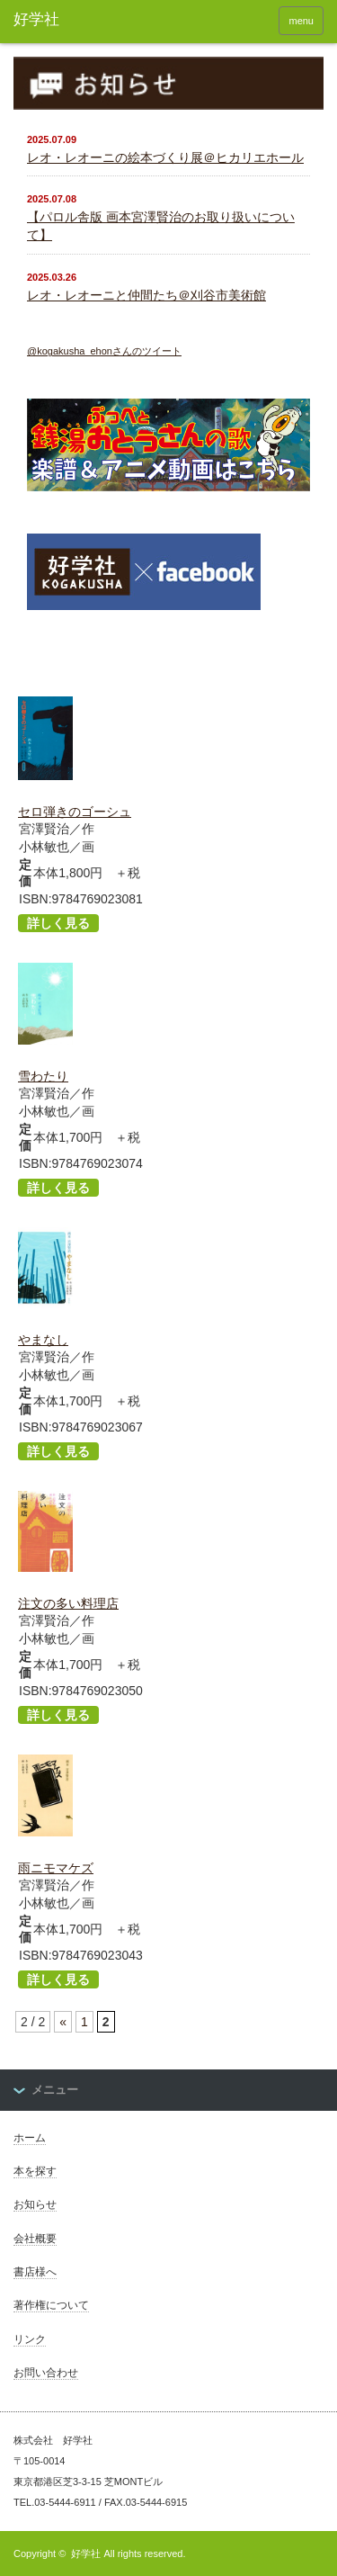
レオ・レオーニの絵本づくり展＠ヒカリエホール (165, 157)
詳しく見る (58, 923)
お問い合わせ (45, 2372)
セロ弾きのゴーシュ (74, 811)
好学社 (86, 2553)
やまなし (43, 1340)
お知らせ (35, 2204)
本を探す (35, 2171)
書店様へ (35, 2272)
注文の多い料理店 (68, 1603)
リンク (29, 2339)
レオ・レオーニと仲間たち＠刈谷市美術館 (146, 295)
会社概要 (35, 2238)
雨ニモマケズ (55, 1868)
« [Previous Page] (63, 2022)
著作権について (51, 2305)
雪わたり (43, 1076)
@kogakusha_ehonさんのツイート (104, 351)
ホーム (29, 2138)
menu (301, 20)
